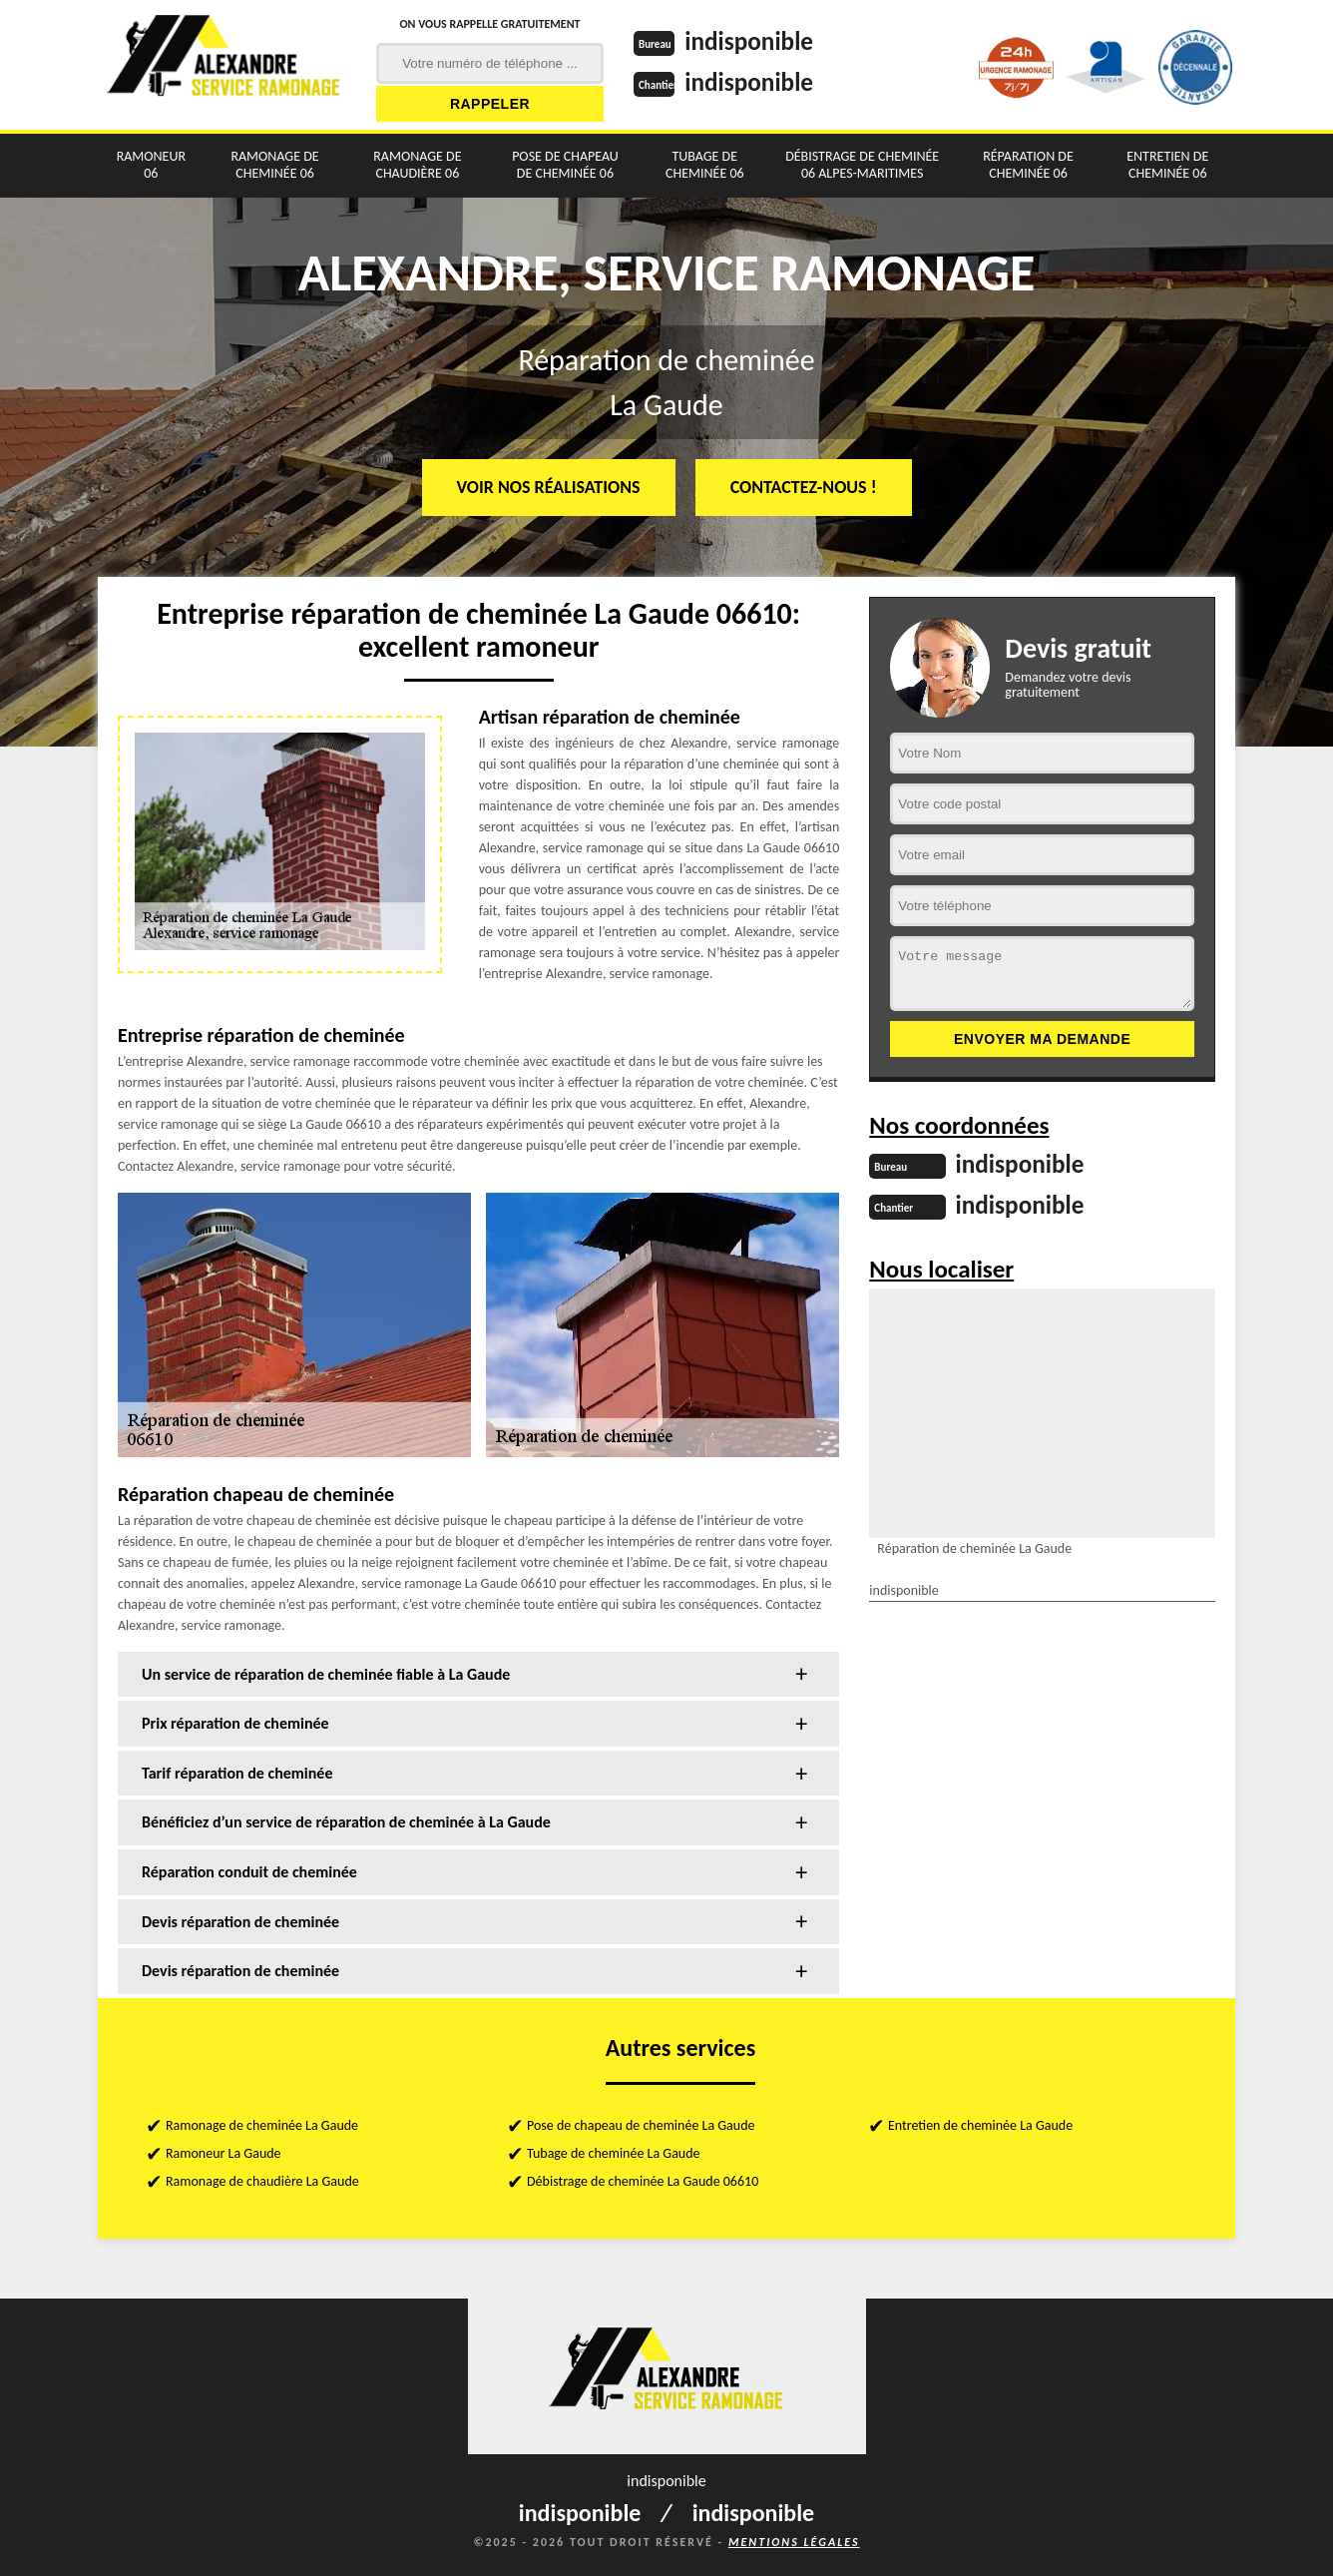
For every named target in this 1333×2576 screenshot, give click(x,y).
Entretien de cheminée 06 (1167, 165)
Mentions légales (794, 2542)
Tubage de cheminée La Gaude (613, 2153)
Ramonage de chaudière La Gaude (262, 2181)
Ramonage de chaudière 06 (417, 165)
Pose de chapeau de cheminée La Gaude (641, 2125)
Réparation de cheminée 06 (1028, 165)
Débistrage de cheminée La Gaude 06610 (642, 2181)
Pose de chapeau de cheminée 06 (565, 165)
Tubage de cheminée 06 (705, 165)
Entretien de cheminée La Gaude (980, 2125)
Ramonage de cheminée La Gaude (262, 2125)
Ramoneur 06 (151, 165)
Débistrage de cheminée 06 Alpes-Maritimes (862, 165)
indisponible (751, 41)
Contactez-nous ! (803, 487)
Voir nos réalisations (549, 487)
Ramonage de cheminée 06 (274, 165)
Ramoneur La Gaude (223, 2153)
